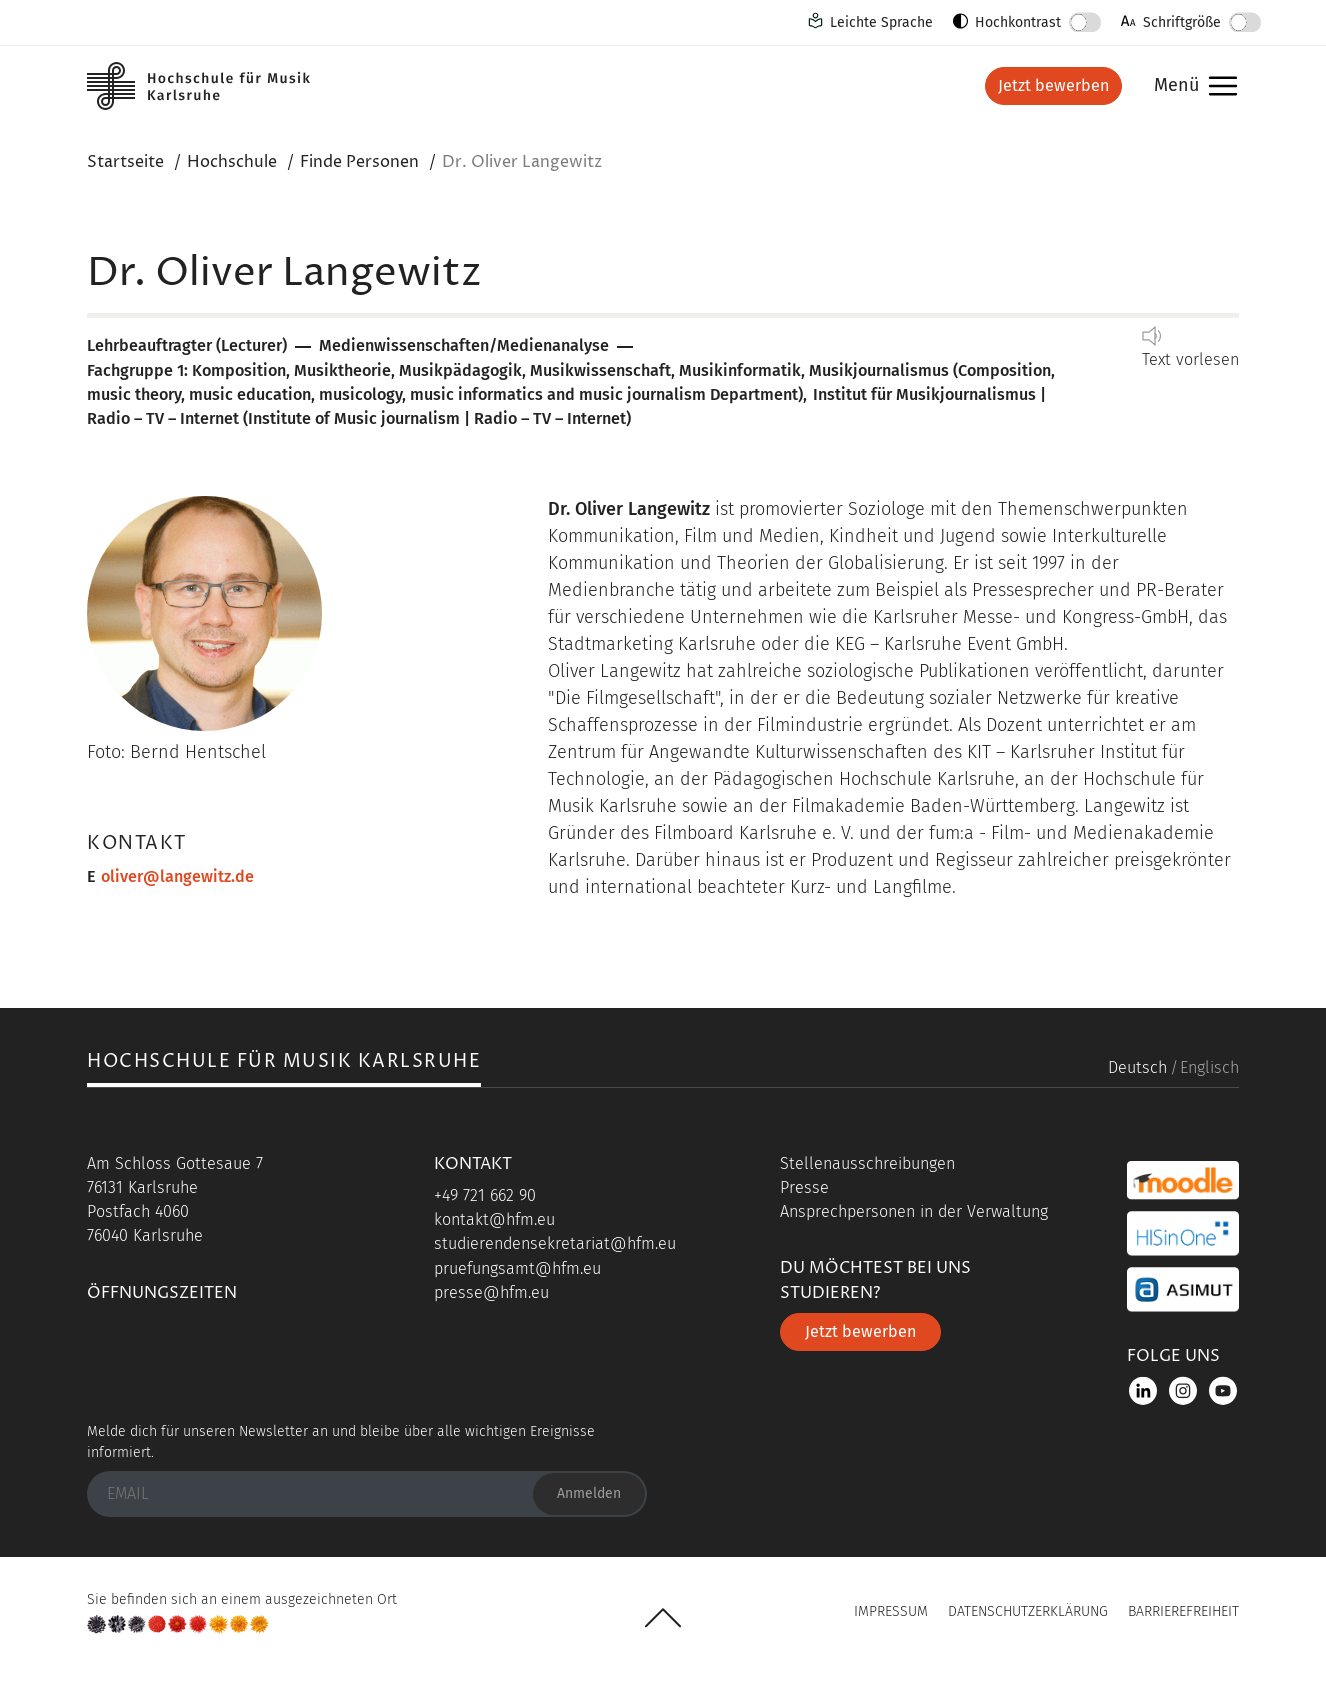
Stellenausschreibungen (867, 1163)
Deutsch (1137, 1067)
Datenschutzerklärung (1028, 1611)
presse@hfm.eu (491, 1292)
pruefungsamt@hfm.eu (517, 1268)
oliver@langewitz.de (177, 876)
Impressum (891, 1611)
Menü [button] (1190, 86)
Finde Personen (359, 162)
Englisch (1209, 1067)
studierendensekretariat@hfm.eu (555, 1243)
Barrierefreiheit (1183, 1611)
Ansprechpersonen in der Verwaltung (914, 1211)
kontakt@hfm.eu (494, 1219)
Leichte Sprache (881, 22)
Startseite (125, 162)
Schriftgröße (1182, 22)
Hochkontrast (1018, 22)
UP (663, 1618)
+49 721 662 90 (485, 1195)
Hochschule (232, 162)
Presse (804, 1187)
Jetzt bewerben (1053, 85)
